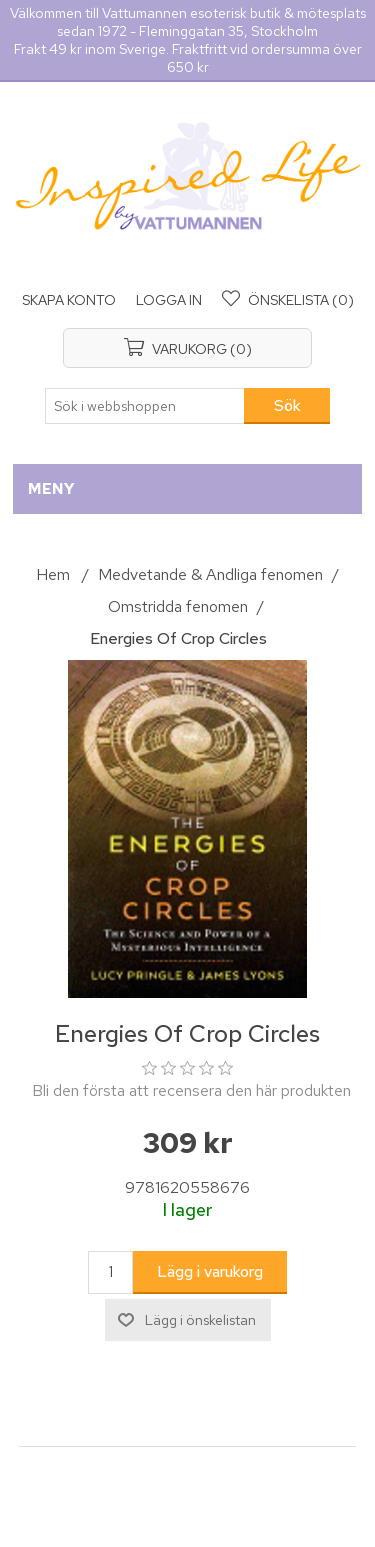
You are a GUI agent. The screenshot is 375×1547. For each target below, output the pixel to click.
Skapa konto (69, 300)
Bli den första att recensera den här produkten (191, 1090)
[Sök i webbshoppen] (145, 406)
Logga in (169, 300)
